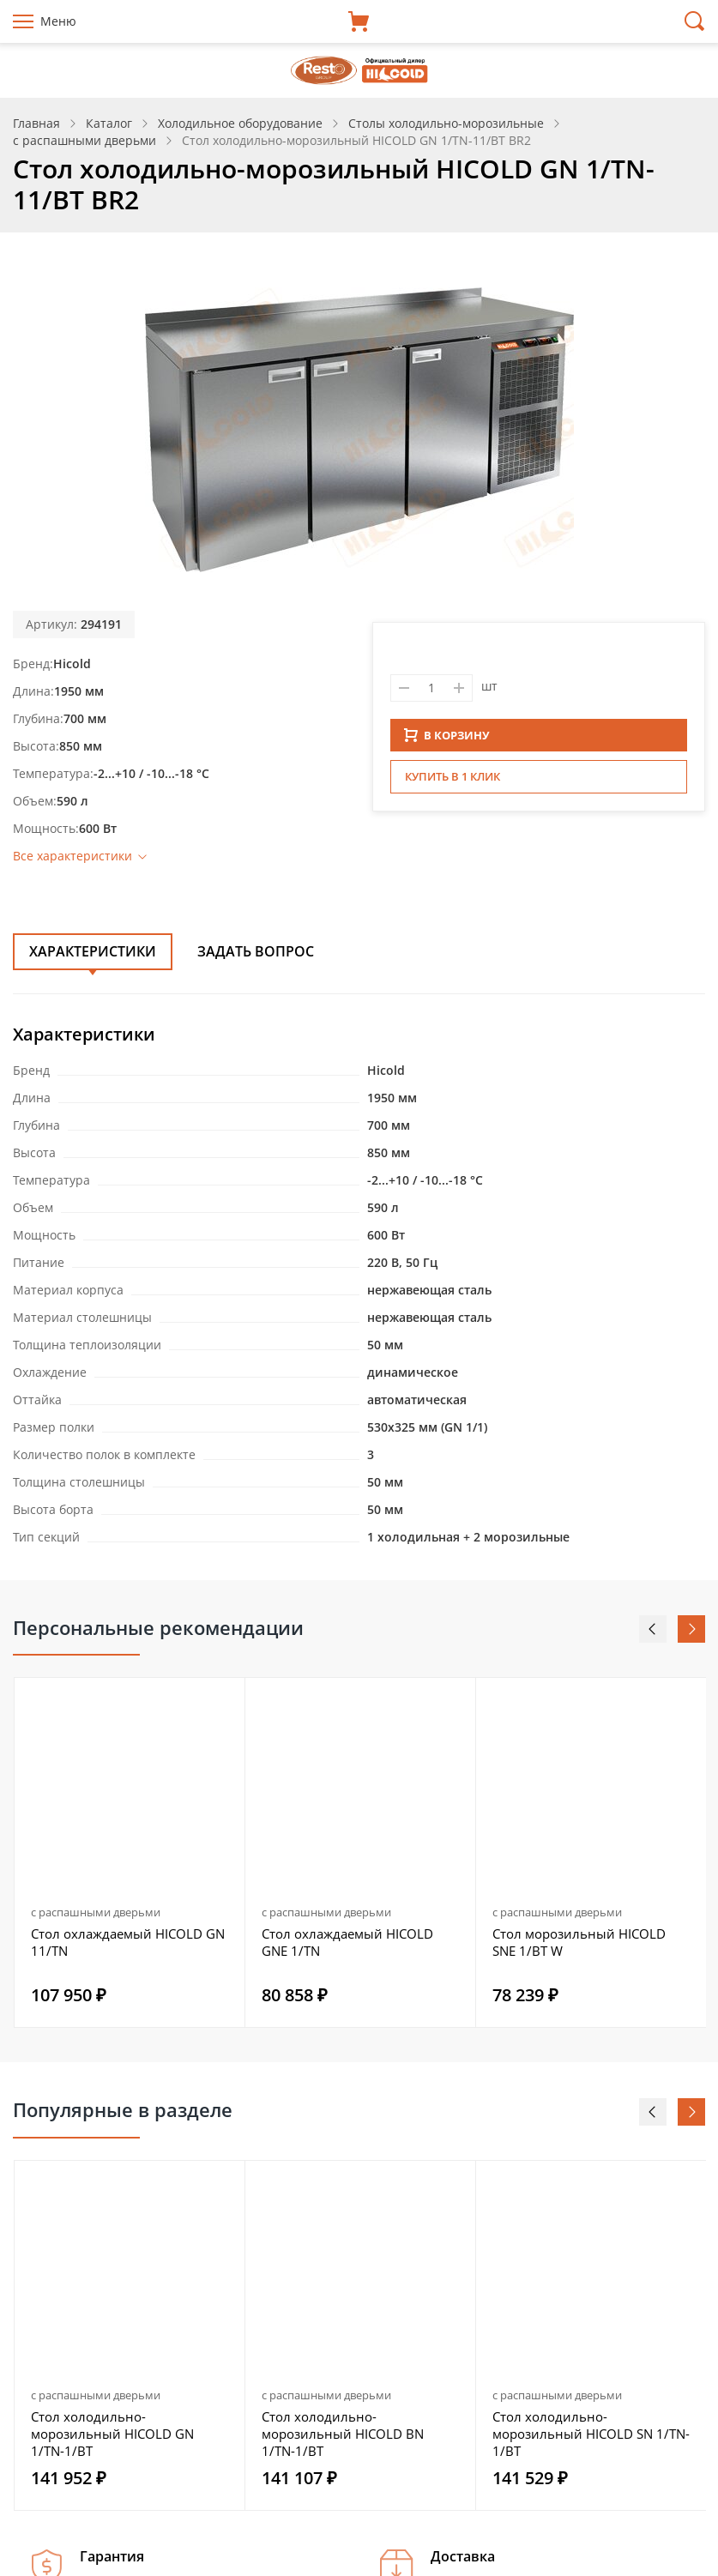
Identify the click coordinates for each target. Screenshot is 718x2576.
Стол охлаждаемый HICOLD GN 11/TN (128, 1942)
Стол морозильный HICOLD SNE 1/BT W (579, 1942)
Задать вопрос (255, 951)
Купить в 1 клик (452, 781)
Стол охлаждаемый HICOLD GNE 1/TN (347, 1942)
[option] (130, 1852)
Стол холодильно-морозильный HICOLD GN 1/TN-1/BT (112, 2433)
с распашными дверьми (95, 1912)
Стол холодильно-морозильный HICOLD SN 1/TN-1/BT (591, 2433)
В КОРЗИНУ (447, 740)
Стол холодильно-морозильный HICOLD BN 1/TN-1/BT (343, 2433)
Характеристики (92, 951)
